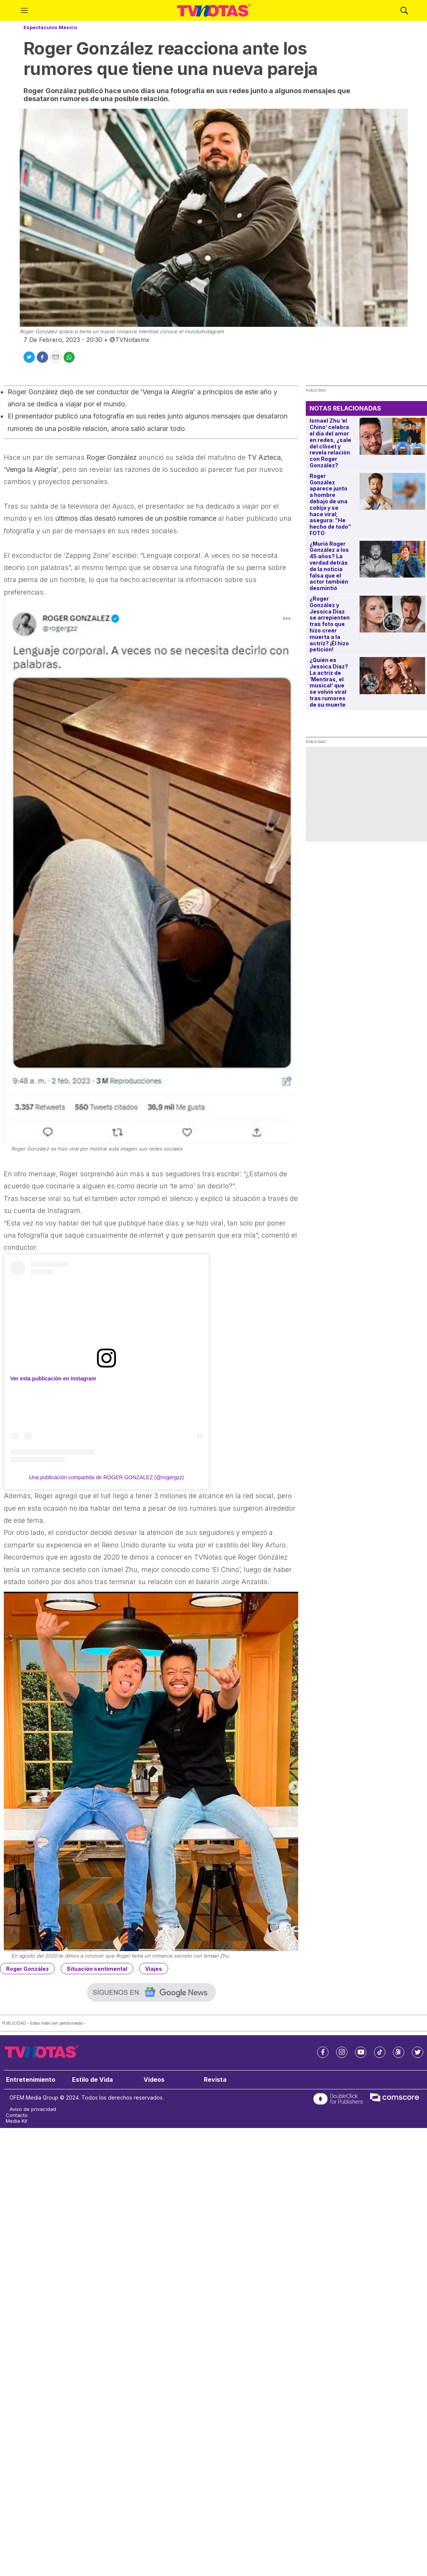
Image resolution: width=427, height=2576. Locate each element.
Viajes (153, 1969)
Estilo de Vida (92, 2079)
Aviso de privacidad (32, 2109)
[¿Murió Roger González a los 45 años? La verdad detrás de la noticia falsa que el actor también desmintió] (392, 559)
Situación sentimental (97, 1969)
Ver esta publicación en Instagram (53, 1378)
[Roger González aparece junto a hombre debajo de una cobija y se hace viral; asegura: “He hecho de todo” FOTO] (392, 491)
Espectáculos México (50, 27)
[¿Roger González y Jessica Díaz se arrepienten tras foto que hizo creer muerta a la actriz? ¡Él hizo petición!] (392, 614)
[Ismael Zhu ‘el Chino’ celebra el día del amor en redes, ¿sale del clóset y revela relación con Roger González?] (392, 436)
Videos (154, 2079)
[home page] (214, 10)
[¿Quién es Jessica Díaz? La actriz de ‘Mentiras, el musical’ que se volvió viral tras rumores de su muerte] (392, 675)
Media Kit (16, 2121)
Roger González (27, 1969)
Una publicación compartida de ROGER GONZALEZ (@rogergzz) (106, 1477)
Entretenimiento (30, 2079)
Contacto (17, 2115)
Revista (215, 2079)
